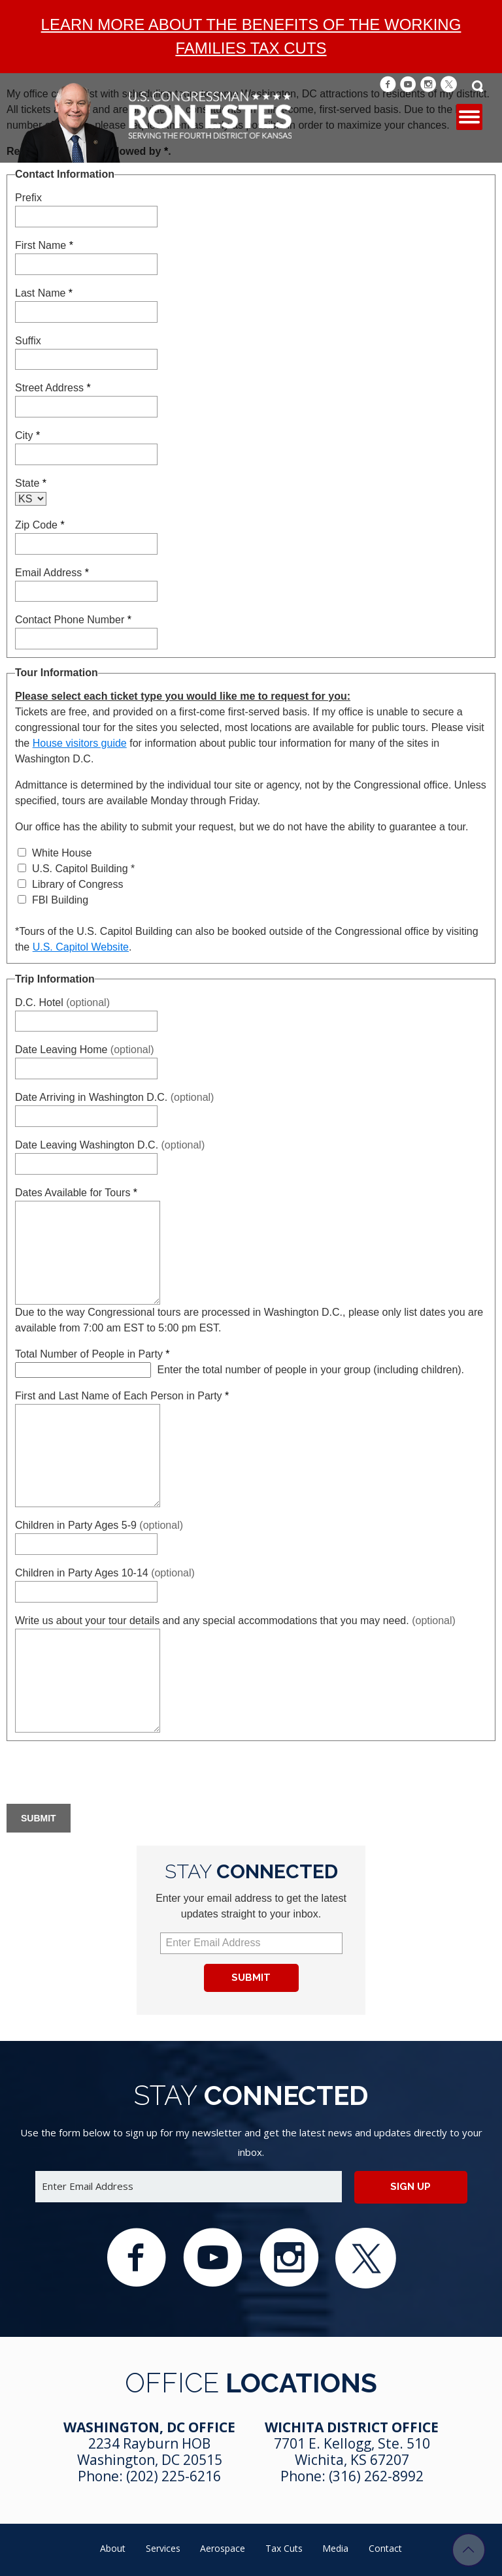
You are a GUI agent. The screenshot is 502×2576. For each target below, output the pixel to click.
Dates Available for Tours (76, 1192)
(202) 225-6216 (173, 2476)
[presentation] (106, 1773)
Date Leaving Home (84, 1049)
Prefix (28, 197)
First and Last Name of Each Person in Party (122, 1395)
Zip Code (40, 524)
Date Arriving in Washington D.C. (114, 1097)
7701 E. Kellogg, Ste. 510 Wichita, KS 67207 (352, 2451)
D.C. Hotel (62, 1002)
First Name (44, 245)
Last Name (44, 293)
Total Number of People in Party (92, 1354)
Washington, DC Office (149, 2427)
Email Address (52, 572)
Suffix (28, 340)
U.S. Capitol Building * (76, 868)
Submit (251, 1977)
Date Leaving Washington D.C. (110, 1144)
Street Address (53, 387)
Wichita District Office (352, 2427)
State (30, 483)
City (27, 435)
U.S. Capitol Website (81, 947)
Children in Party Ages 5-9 (99, 1525)
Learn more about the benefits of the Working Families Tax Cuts (251, 36)
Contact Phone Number (73, 619)
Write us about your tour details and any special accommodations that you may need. (235, 1620)
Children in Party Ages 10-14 (105, 1572)
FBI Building (53, 899)
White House (55, 852)
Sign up (410, 2187)
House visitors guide (80, 743)
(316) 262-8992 (376, 2476)
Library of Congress (70, 884)
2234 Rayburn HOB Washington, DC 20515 (149, 2451)
